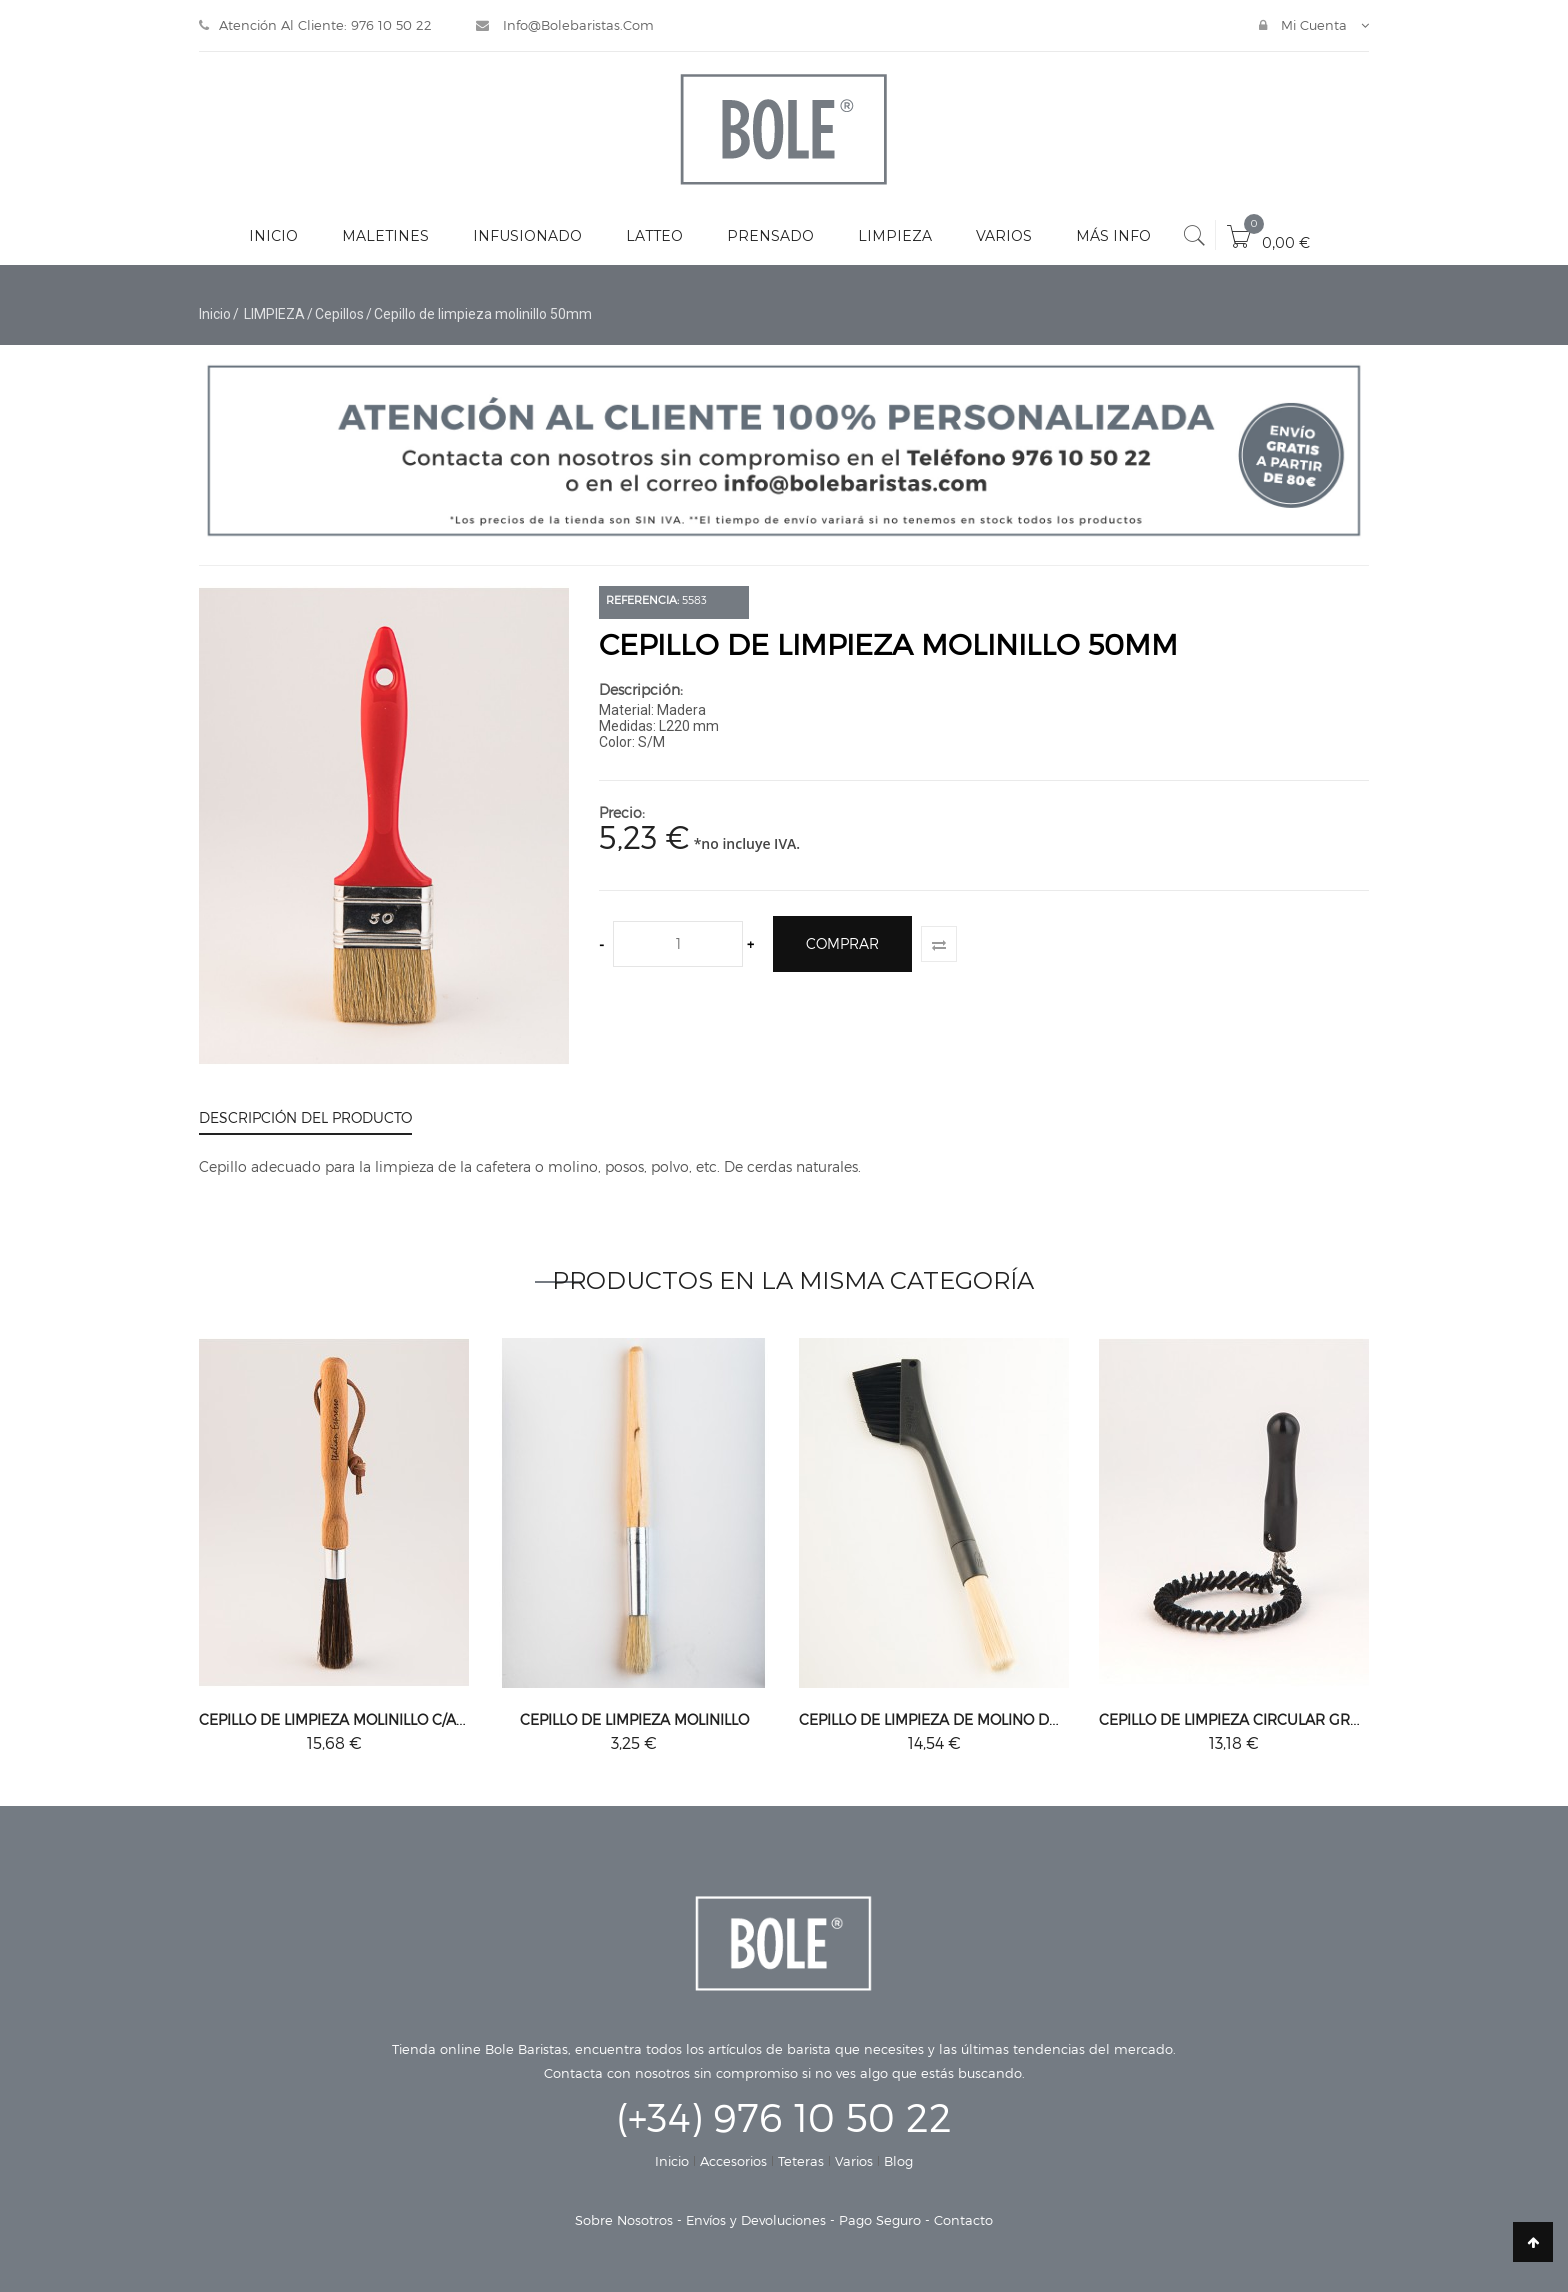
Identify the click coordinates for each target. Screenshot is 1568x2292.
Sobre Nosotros (624, 2220)
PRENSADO (770, 236)
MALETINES (385, 236)
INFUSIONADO (527, 236)
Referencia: (642, 599)
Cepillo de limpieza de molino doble (942, 1719)
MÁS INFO (1113, 236)
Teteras (801, 2161)
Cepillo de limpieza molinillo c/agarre (352, 1719)
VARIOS (1004, 236)
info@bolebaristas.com (565, 25)
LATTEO (654, 236)
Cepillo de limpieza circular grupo (1240, 1719)
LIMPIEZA (895, 236)
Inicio (215, 314)
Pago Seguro (880, 2220)
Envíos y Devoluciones (756, 2220)
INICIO (273, 236)
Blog (898, 2161)
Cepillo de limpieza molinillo (634, 1719)
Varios (854, 2161)
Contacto (963, 2220)
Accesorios (733, 2161)
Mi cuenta (1305, 25)
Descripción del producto (305, 1117)
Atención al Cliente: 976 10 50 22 (315, 25)
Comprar (842, 943)
